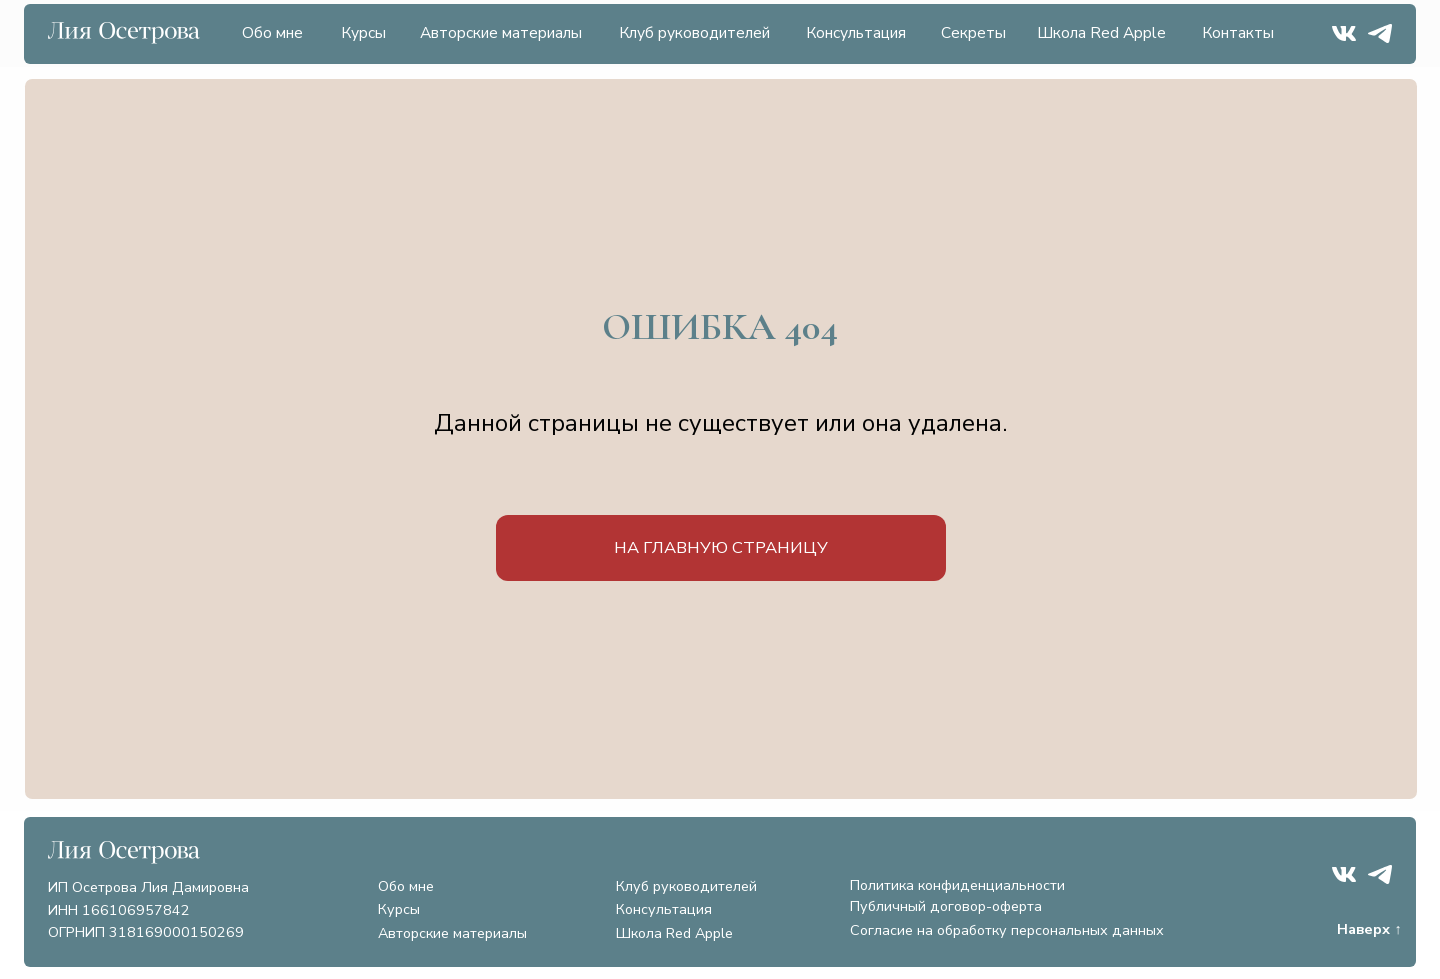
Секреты (973, 33)
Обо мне (272, 33)
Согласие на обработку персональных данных (1007, 930)
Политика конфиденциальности (957, 885)
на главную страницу (721, 547)
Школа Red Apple (1101, 33)
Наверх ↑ (1369, 929)
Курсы (363, 33)
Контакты (1238, 33)
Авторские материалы (501, 33)
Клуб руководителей (694, 33)
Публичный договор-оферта (946, 906)
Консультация (856, 33)
